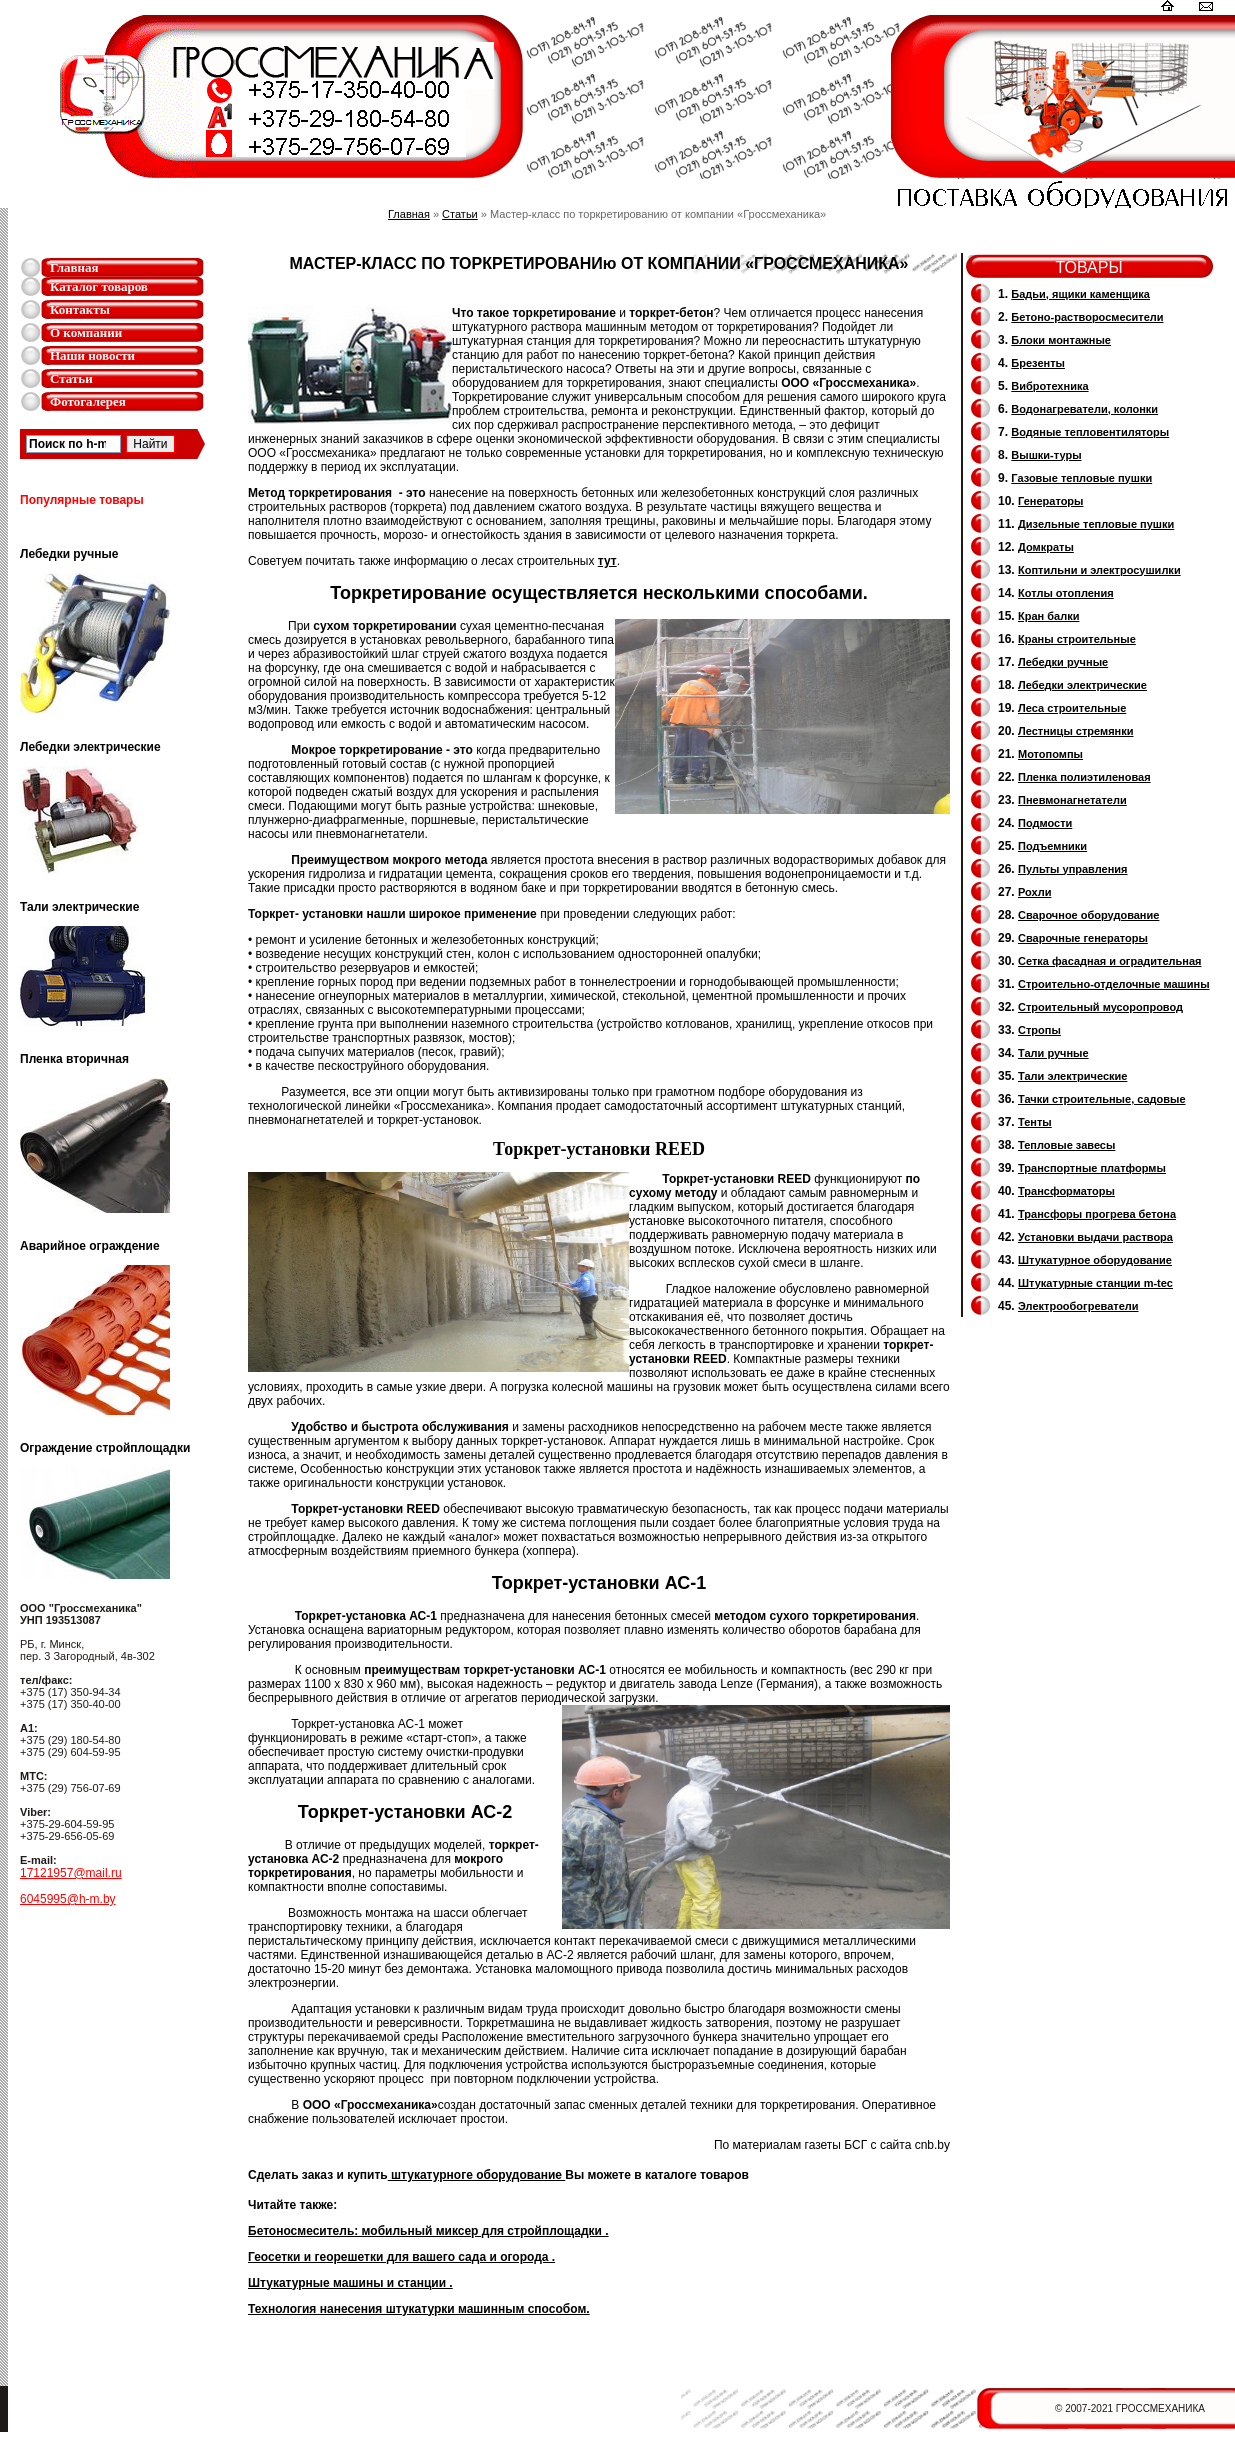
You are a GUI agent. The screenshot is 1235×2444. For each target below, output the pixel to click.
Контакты (80, 309)
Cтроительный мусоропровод (1100, 1007)
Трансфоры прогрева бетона (1097, 1214)
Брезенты (1038, 363)
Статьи (71, 378)
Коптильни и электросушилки (1099, 570)
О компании (86, 332)
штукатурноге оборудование (477, 2175)
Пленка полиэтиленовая (1084, 777)
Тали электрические (1072, 1076)
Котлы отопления (1066, 593)
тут (607, 561)
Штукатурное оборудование (1095, 1260)
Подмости (1045, 823)
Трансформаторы (1066, 1191)
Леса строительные (1072, 708)
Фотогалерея (88, 401)
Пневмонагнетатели (1072, 800)
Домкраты (1046, 547)
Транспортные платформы (1092, 1168)
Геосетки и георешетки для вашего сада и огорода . (401, 2257)
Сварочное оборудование (1088, 915)
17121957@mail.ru (71, 1873)
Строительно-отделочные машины (1114, 984)
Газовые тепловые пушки (1081, 478)
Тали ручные (1053, 1053)
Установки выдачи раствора (1095, 1237)
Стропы (1039, 1030)
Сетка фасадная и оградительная (1109, 961)
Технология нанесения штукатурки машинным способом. (419, 2309)
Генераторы (1050, 501)
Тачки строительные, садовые (1102, 1099)
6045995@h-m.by (68, 1899)
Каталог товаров (99, 286)
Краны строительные (1077, 639)
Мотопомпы (1050, 754)
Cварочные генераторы (1083, 938)
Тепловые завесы (1066, 1145)
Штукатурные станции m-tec (1095, 1283)
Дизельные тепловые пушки (1096, 524)
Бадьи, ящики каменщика (1080, 294)
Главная (74, 267)
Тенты (1035, 1122)
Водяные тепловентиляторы (1090, 432)
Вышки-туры (1046, 455)
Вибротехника (1049, 386)
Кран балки (1048, 616)
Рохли (1034, 892)
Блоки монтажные (1061, 340)
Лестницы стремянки (1075, 731)
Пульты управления (1073, 869)
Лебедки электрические (1082, 685)
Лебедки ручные (1063, 662)
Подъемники (1052, 846)
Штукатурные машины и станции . (350, 2283)
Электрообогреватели (1078, 1306)
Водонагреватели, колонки (1084, 409)
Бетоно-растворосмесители (1087, 317)
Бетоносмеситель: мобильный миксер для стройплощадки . (428, 2231)
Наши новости (92, 355)
